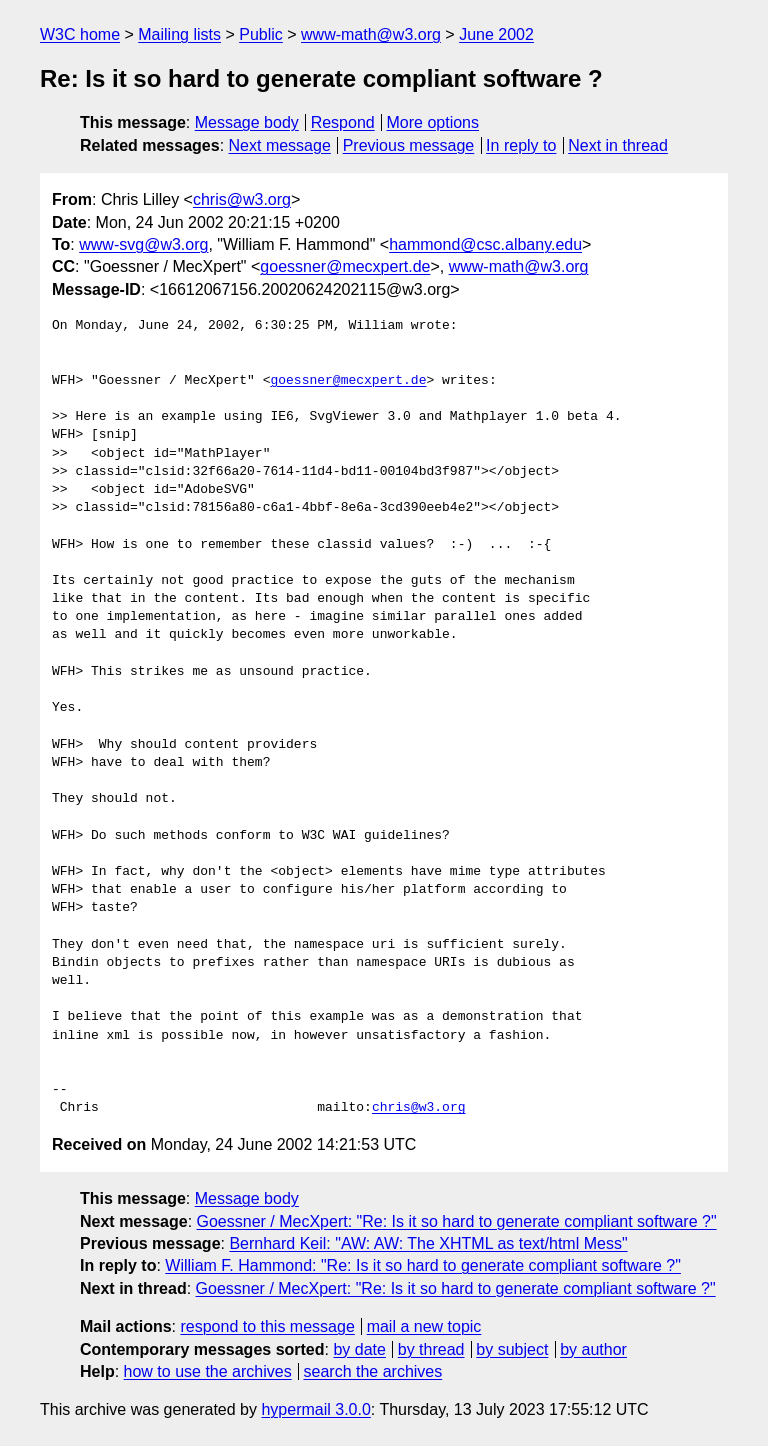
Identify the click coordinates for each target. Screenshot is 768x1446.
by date (359, 1349)
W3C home (80, 34)
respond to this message (267, 1326)
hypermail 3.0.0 (315, 1409)
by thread (431, 1349)
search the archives (373, 1371)
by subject (512, 1349)
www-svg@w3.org (143, 244)
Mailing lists (179, 34)
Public (261, 34)
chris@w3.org (242, 199)
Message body (247, 122)
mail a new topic (424, 1326)
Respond (343, 122)
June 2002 (496, 34)
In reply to (521, 145)
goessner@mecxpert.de (345, 266)
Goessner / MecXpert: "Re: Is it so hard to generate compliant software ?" (457, 1221)
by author (593, 1349)
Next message (280, 145)
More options (433, 122)
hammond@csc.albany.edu (485, 244)
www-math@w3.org (371, 34)
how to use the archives (208, 1371)
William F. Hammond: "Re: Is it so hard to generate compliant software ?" (423, 1265)
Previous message (409, 145)
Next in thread (618, 145)
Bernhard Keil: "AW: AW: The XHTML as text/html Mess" (428, 1243)
